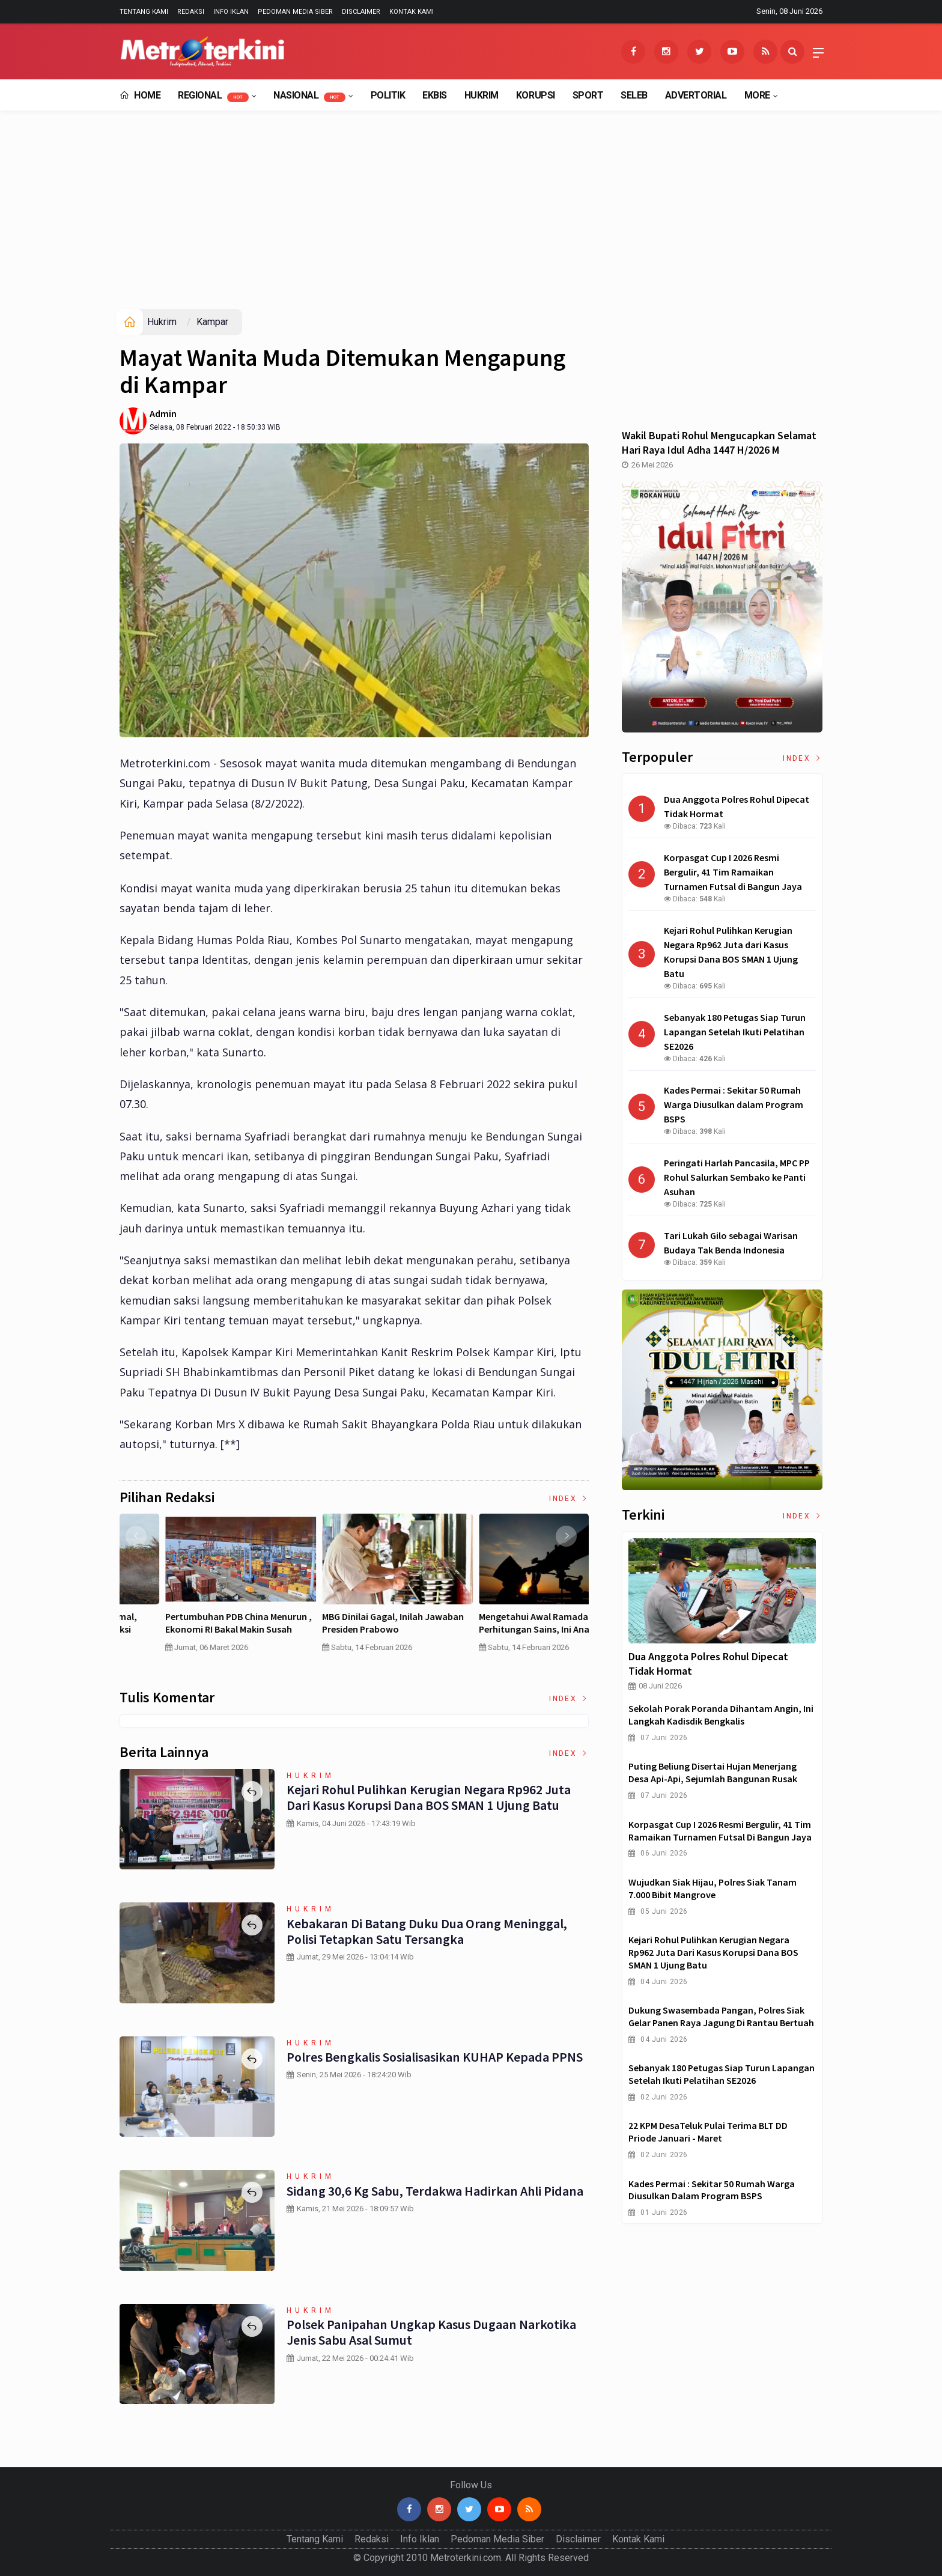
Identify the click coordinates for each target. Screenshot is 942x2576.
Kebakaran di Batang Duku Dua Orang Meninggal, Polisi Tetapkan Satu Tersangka (425, 1931)
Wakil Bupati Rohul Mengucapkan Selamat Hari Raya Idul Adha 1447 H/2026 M (719, 442)
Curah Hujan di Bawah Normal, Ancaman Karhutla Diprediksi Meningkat (343, 1629)
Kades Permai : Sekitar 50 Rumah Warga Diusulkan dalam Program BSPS (711, 2190)
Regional (213, 96)
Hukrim (481, 95)
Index (569, 1498)
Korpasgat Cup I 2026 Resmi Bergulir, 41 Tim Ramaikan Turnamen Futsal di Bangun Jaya (720, 1830)
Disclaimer (361, 12)
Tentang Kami (144, 12)
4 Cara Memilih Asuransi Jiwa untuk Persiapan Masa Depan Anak (196, 1622)
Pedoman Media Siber (295, 12)
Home (140, 95)
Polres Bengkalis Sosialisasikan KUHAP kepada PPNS (434, 2056)
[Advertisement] (471, 219)
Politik (388, 95)
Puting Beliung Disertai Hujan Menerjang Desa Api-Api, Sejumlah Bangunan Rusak (712, 1772)
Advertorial (696, 95)
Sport (588, 95)
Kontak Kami (411, 12)
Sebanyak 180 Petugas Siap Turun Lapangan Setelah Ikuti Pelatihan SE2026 (721, 2074)
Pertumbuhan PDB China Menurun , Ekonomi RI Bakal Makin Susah (509, 1622)
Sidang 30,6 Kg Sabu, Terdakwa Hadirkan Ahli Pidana (434, 2190)
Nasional (309, 96)
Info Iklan (231, 12)
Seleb (634, 95)
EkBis (434, 95)
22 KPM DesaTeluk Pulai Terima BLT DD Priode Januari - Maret (708, 2131)
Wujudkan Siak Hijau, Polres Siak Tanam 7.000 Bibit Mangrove (712, 1888)
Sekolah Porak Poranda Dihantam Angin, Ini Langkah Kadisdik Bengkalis (720, 1714)
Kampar (212, 321)
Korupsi (535, 95)
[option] (198, 1588)
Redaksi (190, 12)
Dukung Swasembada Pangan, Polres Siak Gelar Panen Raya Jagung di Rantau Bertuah (721, 2016)
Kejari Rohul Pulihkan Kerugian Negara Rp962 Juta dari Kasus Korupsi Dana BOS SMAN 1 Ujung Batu (428, 1797)
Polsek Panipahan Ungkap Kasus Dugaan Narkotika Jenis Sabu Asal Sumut (430, 2332)
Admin (163, 413)
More (757, 95)
